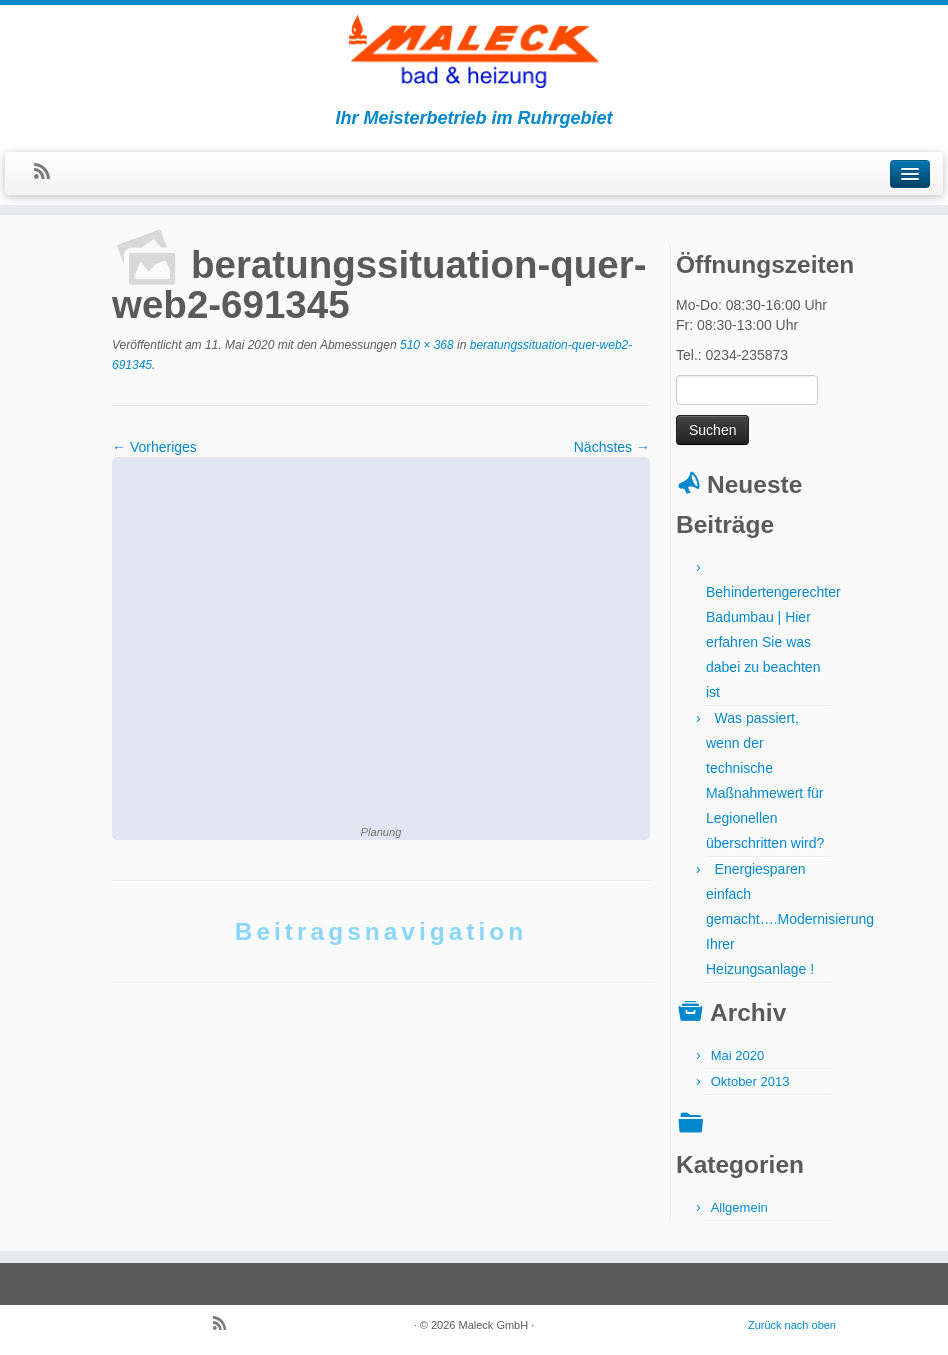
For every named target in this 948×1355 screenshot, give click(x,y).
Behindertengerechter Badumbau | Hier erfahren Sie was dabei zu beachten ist (773, 642)
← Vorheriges (154, 447)
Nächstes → (612, 447)
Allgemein (739, 1207)
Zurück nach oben (792, 1325)
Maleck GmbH (494, 1325)
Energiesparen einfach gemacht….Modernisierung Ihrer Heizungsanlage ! (790, 919)
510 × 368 (425, 345)
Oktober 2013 (750, 1081)
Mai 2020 (737, 1055)
